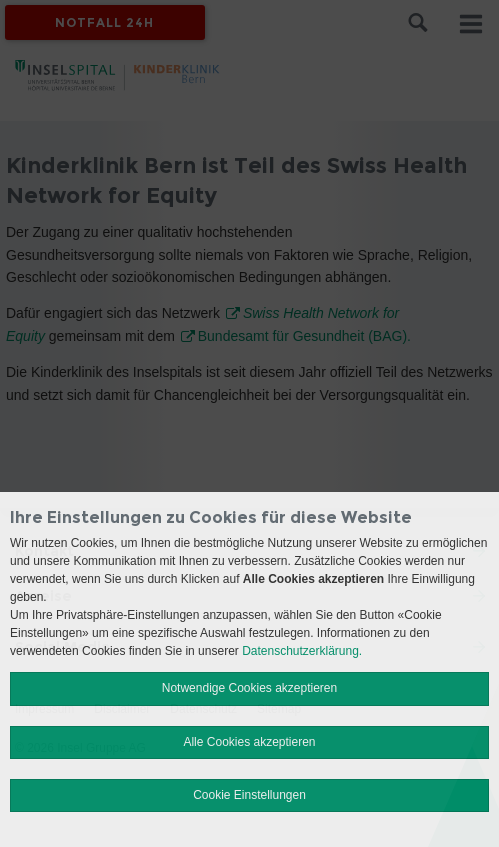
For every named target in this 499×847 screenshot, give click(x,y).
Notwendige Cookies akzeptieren (249, 688)
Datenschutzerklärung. (302, 651)
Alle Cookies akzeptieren (249, 742)
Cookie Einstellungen (249, 795)
